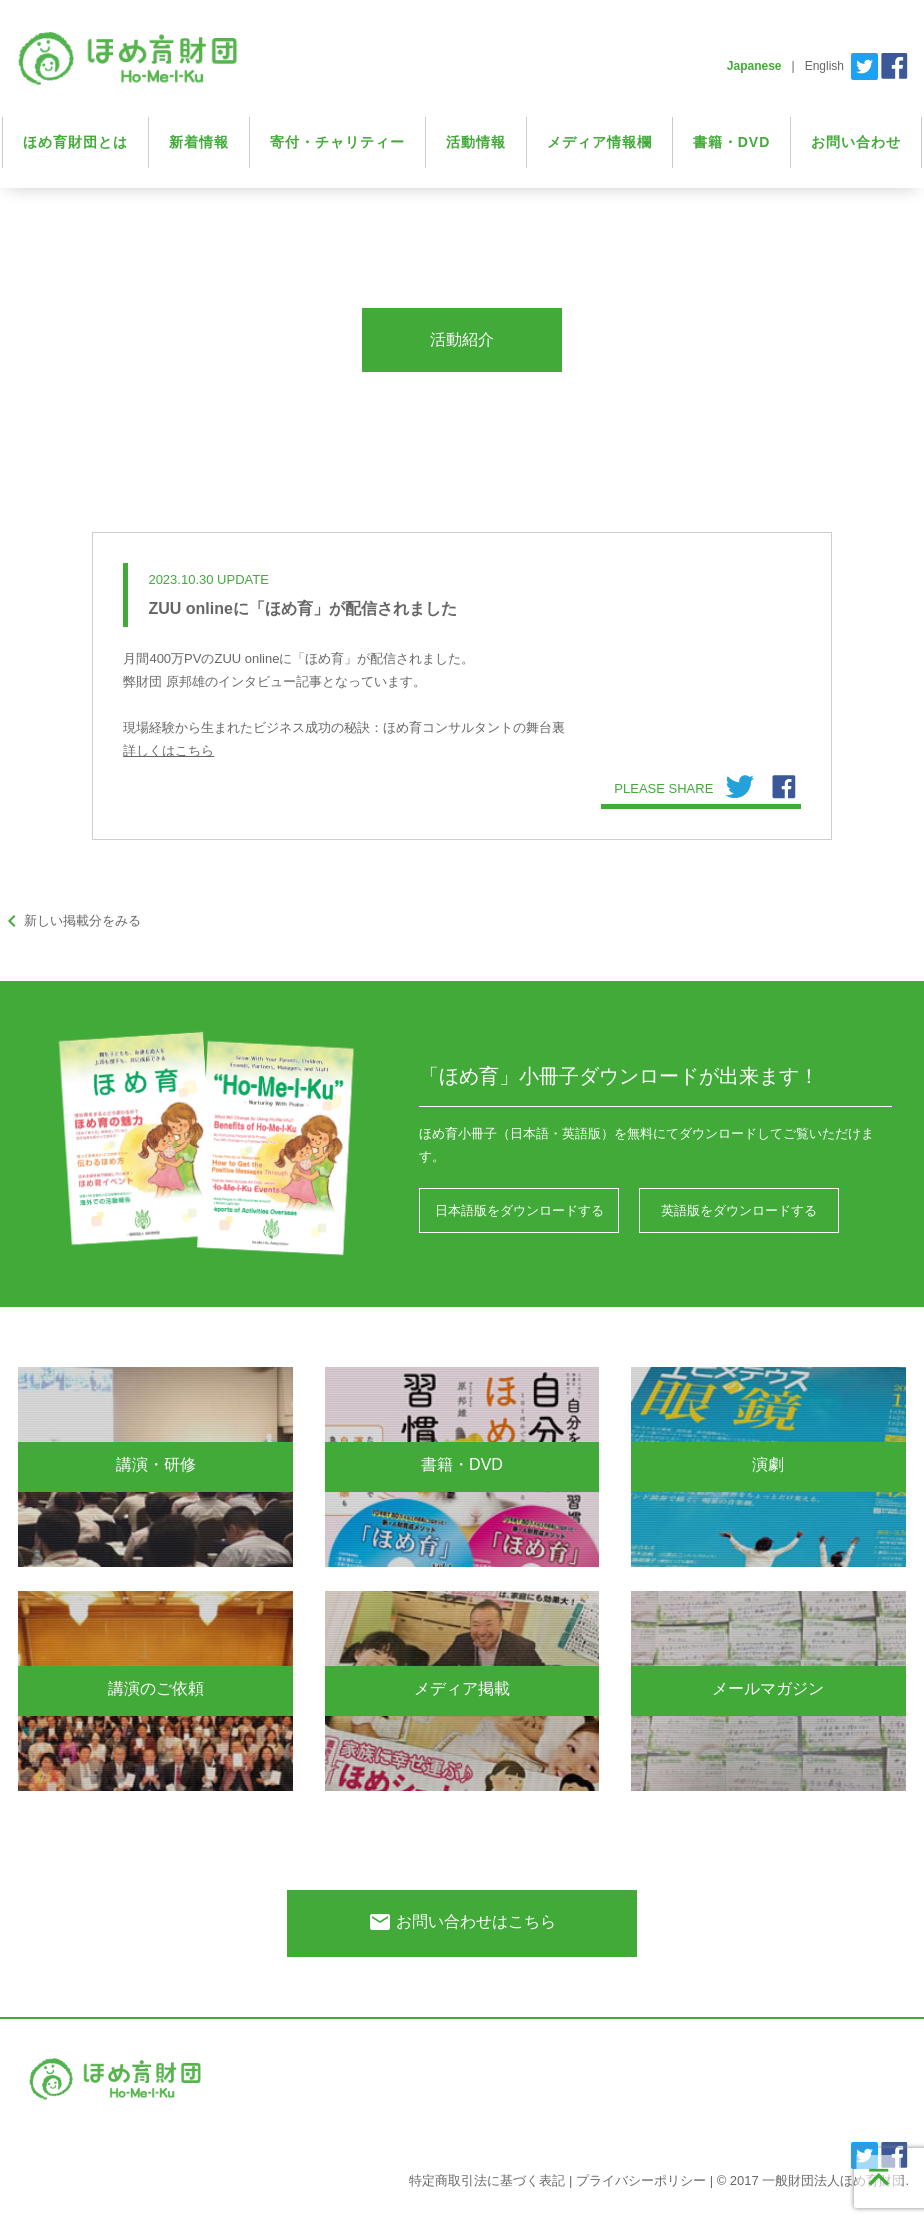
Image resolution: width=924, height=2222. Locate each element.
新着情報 (199, 142)
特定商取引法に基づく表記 (487, 2180)
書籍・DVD (732, 142)
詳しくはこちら (168, 750)
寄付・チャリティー (337, 142)
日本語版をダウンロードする (519, 1210)
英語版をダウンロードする (739, 1210)
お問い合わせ (856, 142)
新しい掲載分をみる (70, 920)
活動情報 (476, 142)
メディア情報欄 (599, 142)
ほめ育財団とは (75, 142)
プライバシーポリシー (641, 2180)
